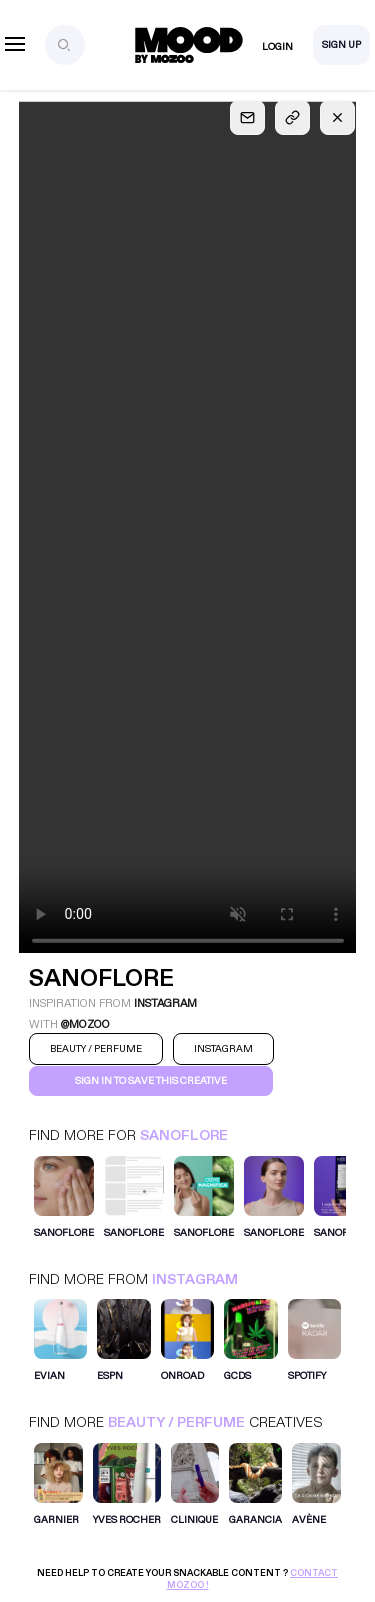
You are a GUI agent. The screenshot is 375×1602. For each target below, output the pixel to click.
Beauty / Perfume (176, 1422)
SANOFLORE (184, 1135)
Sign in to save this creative (151, 1081)
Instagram (195, 1279)
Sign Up (341, 45)
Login (277, 47)
